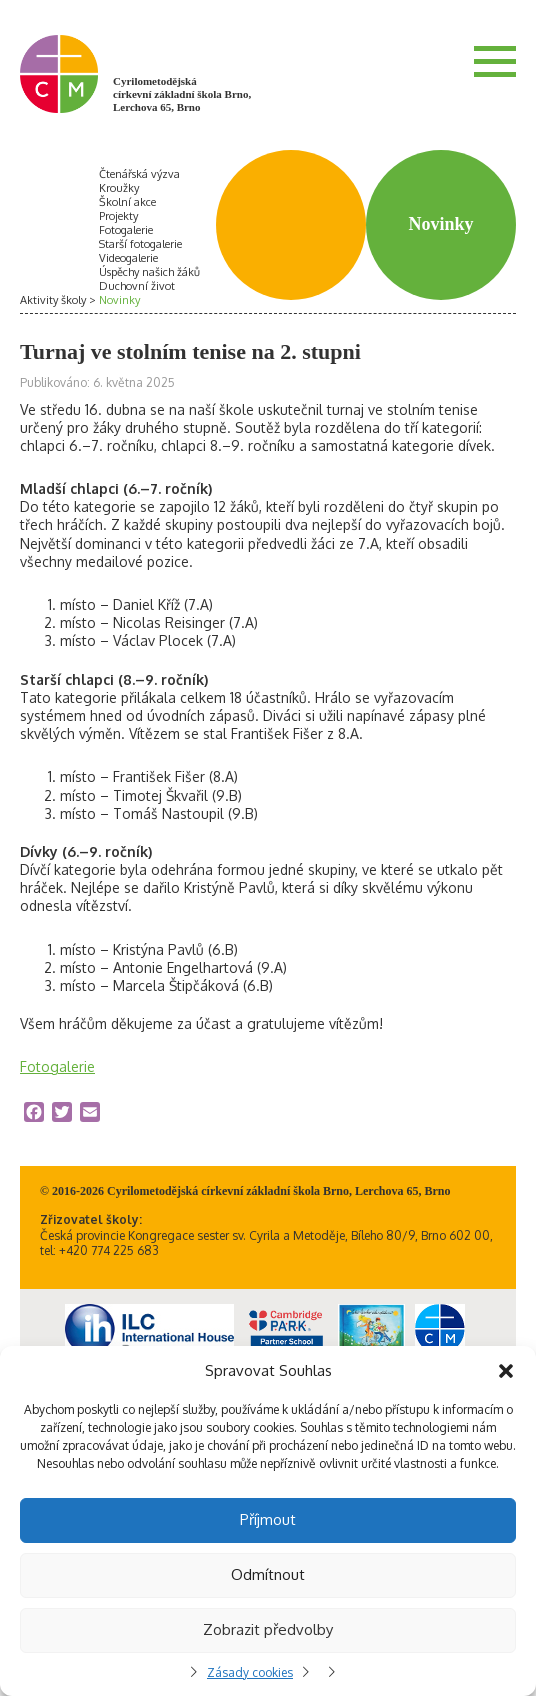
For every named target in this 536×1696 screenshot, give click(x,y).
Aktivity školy (53, 300)
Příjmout (268, 1519)
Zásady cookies (250, 1672)
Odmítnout (268, 1574)
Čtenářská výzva (139, 174)
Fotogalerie (126, 230)
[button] (506, 1371)
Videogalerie (128, 258)
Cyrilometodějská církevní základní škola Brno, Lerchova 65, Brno (182, 94)
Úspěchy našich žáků (149, 272)
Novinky (119, 300)
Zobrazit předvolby (268, 1629)
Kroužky (119, 188)
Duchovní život (137, 286)
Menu (495, 61)
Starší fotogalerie (140, 244)
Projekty (118, 216)
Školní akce (127, 202)
